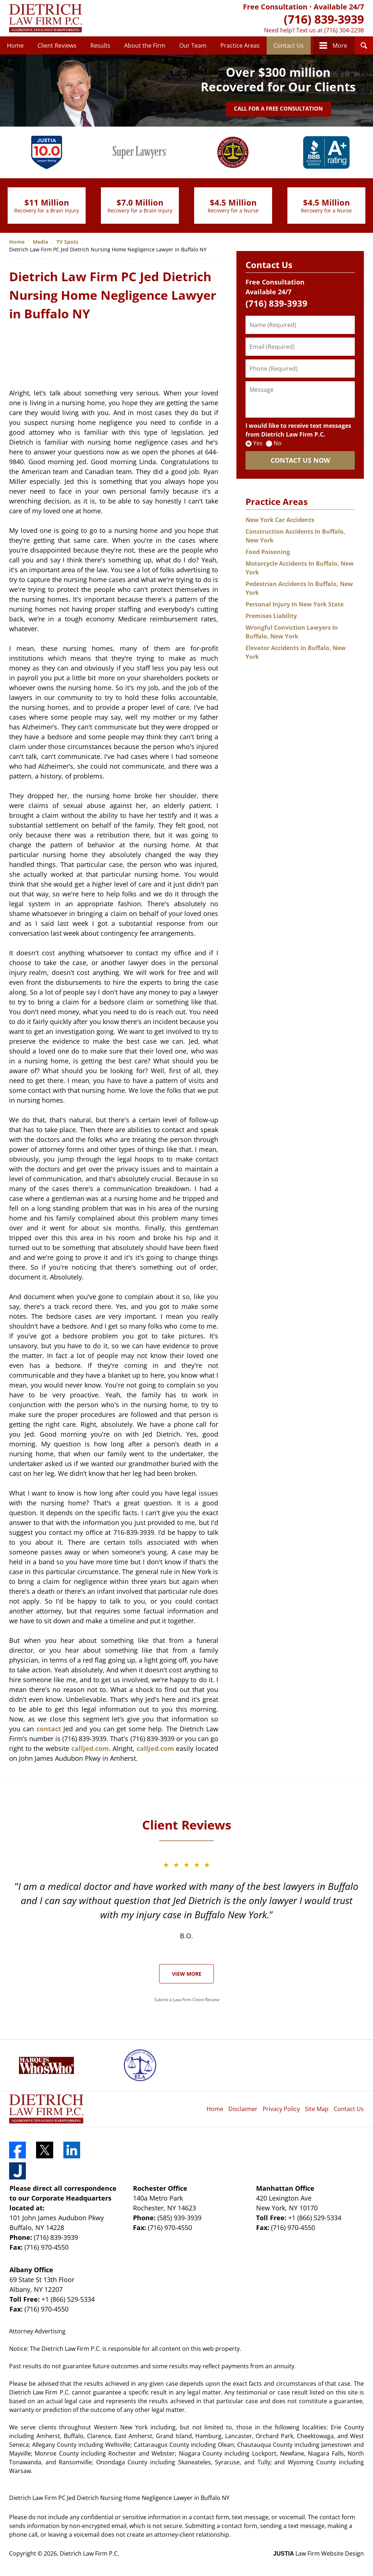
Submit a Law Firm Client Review (186, 1999)
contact (48, 1728)
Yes (258, 443)
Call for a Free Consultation (278, 108)
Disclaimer (243, 2109)
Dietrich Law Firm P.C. (89, 2553)
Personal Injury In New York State (294, 604)
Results (100, 45)
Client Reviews (57, 45)
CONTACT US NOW (300, 460)
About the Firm (144, 45)
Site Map (317, 2109)
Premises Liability (271, 616)
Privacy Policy (281, 2109)
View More (186, 1973)
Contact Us (289, 45)
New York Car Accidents (280, 520)
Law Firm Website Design (318, 2553)
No (278, 443)
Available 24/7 (339, 7)
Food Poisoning (268, 552)
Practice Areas (240, 45)
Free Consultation (275, 7)
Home (15, 45)
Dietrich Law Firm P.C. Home (45, 18)
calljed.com (90, 1748)
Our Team (193, 45)
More (340, 45)
